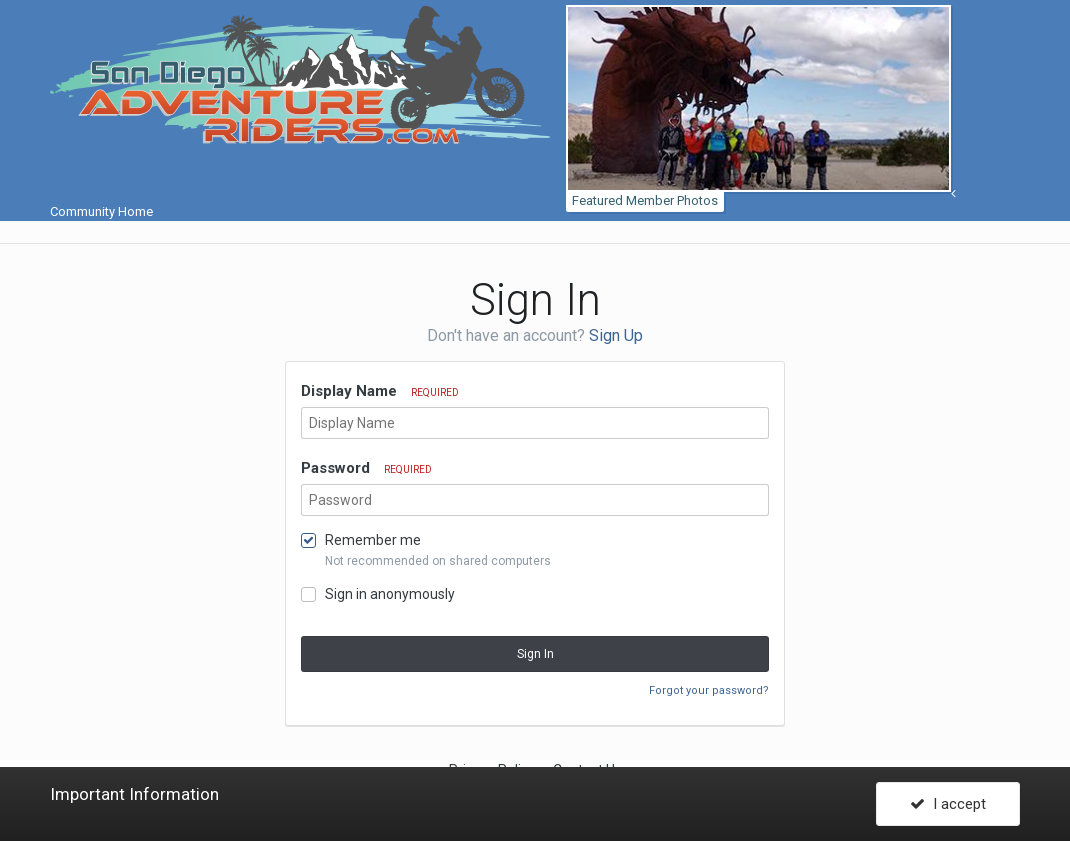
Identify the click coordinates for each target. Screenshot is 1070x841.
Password (366, 468)
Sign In (535, 654)
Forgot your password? (709, 690)
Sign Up (616, 335)
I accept (948, 804)
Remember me (373, 540)
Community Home (503, 203)
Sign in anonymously (390, 594)
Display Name (380, 391)
